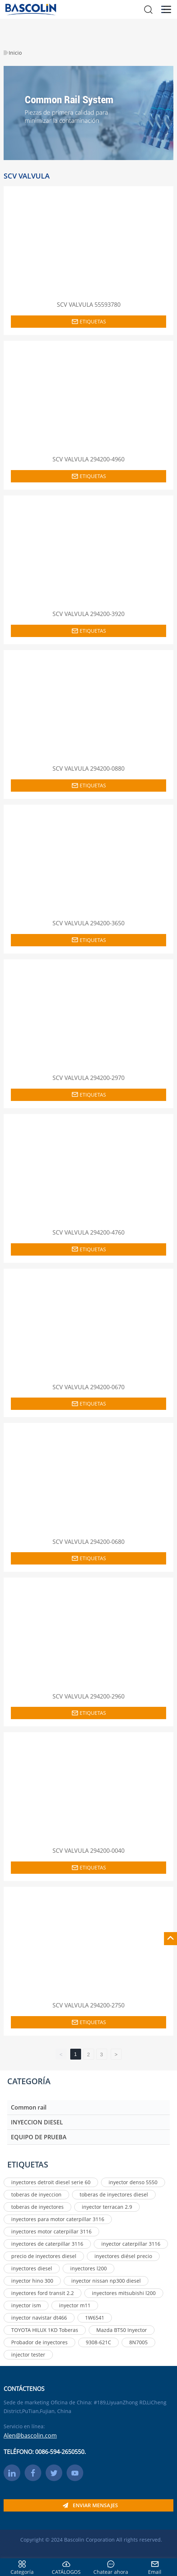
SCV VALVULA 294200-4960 (88, 459)
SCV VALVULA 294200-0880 (88, 768)
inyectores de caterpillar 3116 (47, 2243)
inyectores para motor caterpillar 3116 (57, 2219)
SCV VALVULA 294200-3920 (88, 614)
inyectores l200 (88, 2268)
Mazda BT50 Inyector (121, 2329)
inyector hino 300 (32, 2280)
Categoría (22, 2571)
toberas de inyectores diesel (114, 2194)
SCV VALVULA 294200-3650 (88, 923)
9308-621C (98, 2342)
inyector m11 (74, 2305)
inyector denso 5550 (133, 2182)
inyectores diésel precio (123, 2256)
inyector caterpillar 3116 (130, 2243)
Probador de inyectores (39, 2342)
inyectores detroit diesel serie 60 (50, 2182)
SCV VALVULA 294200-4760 (88, 1232)
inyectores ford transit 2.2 (42, 2293)
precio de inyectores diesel (43, 2256)
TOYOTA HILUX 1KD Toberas (44, 2329)
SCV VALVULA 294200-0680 (88, 1542)
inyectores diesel (31, 2268)
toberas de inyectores (37, 2206)
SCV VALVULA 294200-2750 (88, 2005)
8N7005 (138, 2342)
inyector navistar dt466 (39, 2317)
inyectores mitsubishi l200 (124, 2293)
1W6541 (94, 2317)
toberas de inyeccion (36, 2194)
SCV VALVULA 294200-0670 (88, 1387)
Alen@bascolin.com (30, 2435)
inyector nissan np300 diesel (106, 2280)
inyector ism (26, 2305)
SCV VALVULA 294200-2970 (88, 1078)
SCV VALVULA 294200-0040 (88, 1851)
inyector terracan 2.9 (107, 2206)
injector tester (28, 2354)
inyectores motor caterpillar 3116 (51, 2231)
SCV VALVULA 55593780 (89, 305)
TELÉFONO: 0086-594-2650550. (45, 2452)
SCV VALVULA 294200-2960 (88, 1696)
